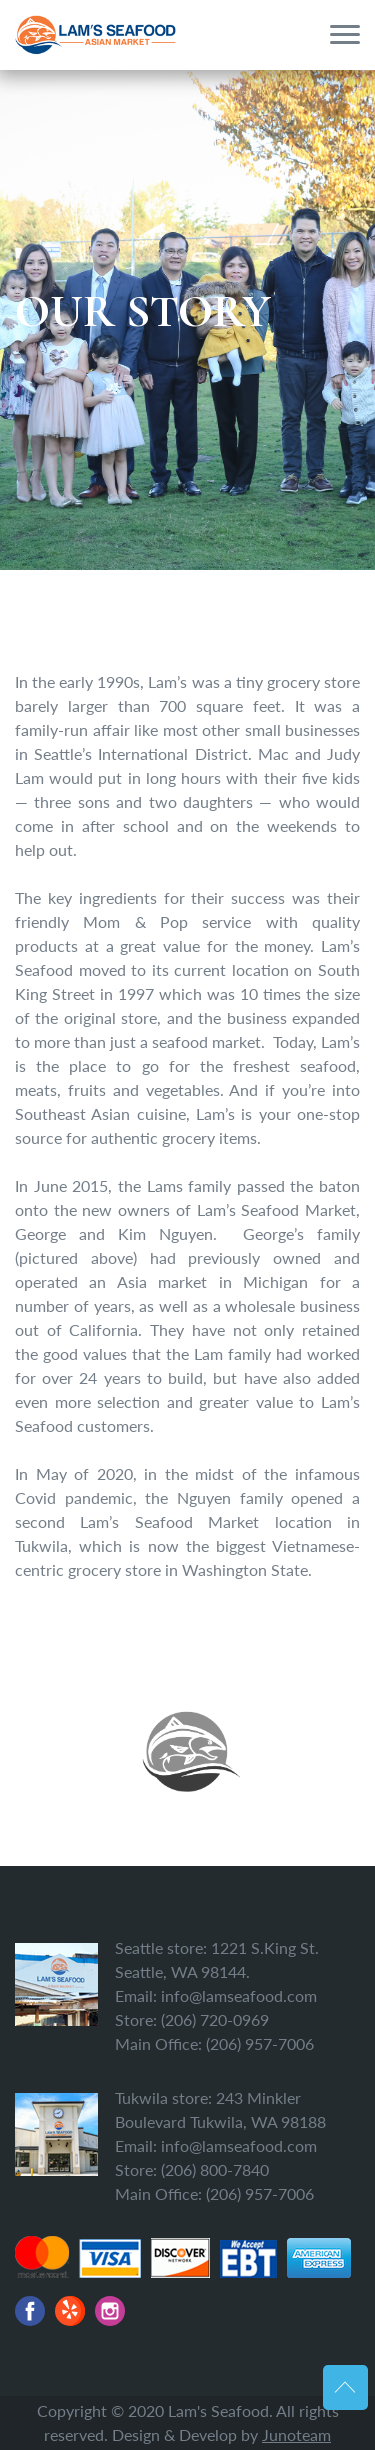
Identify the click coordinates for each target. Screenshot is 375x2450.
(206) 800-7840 (215, 2169)
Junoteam (296, 2434)
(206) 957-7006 (260, 2043)
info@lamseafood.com (239, 1995)
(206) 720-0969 (215, 2019)
